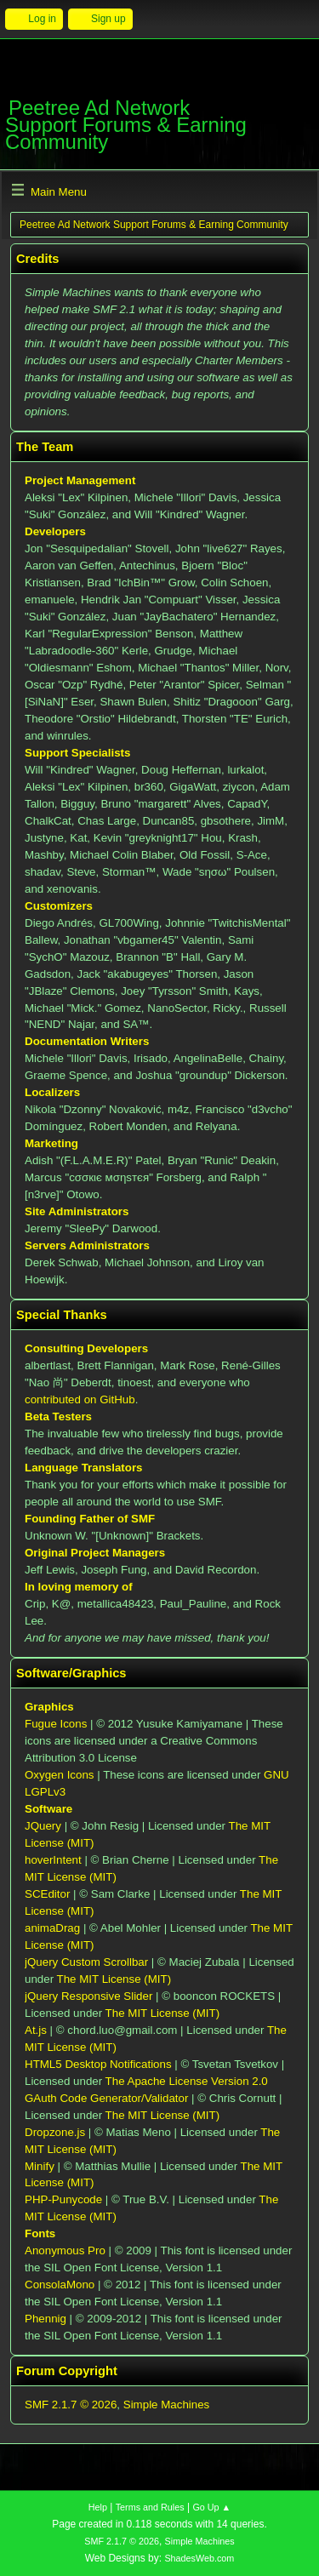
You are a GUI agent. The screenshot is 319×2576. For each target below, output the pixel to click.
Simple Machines (166, 2404)
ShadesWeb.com (199, 2558)
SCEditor (47, 1894)
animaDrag (52, 1928)
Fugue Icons (56, 1723)
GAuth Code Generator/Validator (106, 2098)
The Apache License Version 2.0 (186, 2081)
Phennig (45, 2318)
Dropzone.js (55, 2132)
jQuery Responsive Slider (88, 1996)
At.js (36, 2030)
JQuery (43, 1825)
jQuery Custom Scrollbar (86, 1962)
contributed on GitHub (80, 1399)
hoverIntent (53, 1859)
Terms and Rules (150, 2507)
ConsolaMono (59, 2284)
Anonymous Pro (65, 2250)
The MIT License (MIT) (114, 1979)
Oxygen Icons (59, 1774)
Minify (39, 2166)
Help (97, 2507)
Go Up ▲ (211, 2507)
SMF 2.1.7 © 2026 (71, 2404)
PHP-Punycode (63, 2199)
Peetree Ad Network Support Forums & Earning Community (126, 124)
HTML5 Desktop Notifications (98, 2064)
